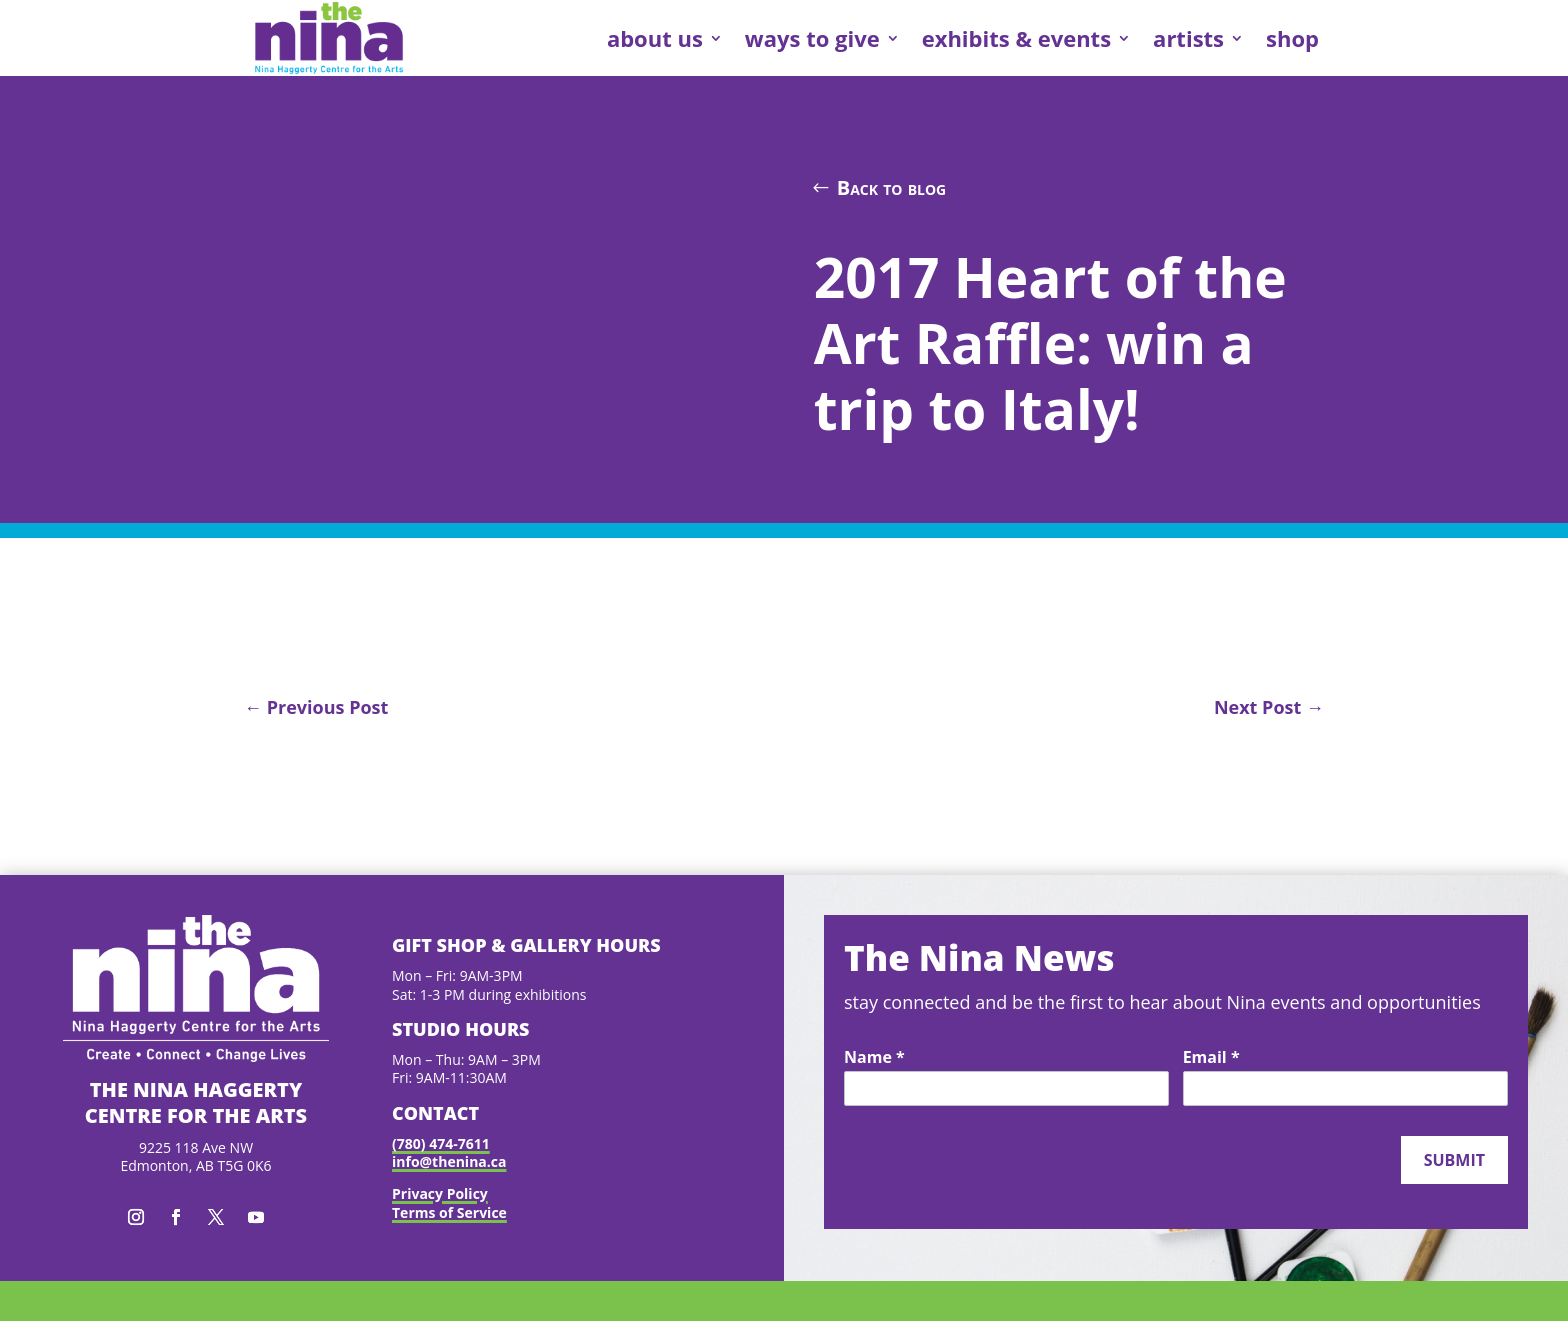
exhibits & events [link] (1016, 38)
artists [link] (1188, 38)
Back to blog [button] (892, 187)
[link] (329, 38)
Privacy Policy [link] (440, 1193)
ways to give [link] (812, 38)
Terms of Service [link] (449, 1212)
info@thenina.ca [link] (449, 1161)
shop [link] (1292, 38)
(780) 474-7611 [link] (441, 1143)
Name (874, 1058)
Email (1211, 1058)
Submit (1454, 1160)
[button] (136, 1217)
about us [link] (655, 38)
